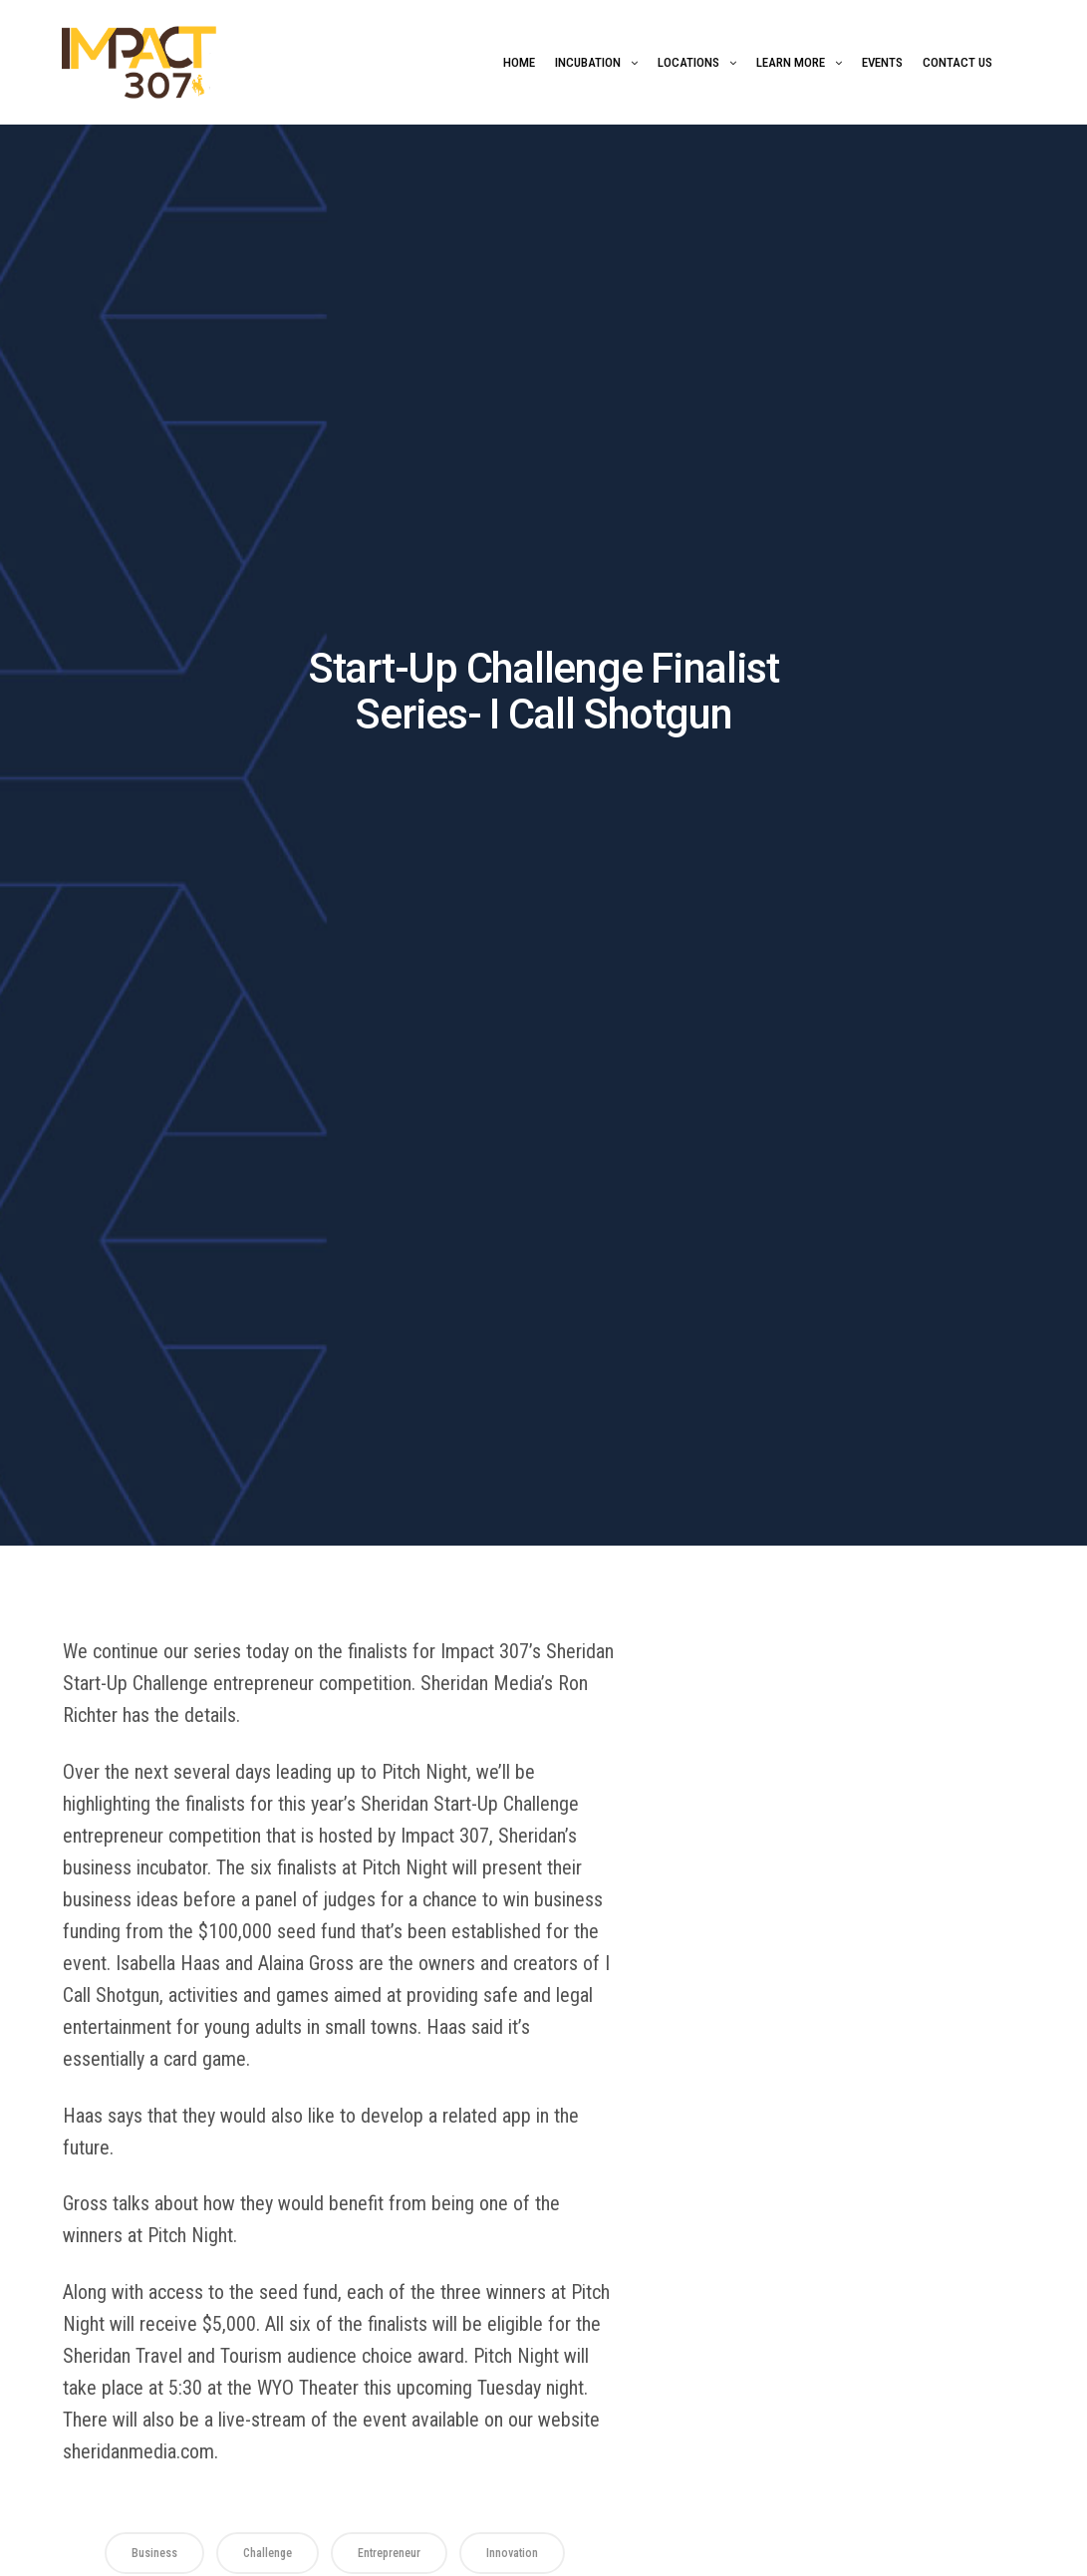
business (154, 2553)
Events (882, 62)
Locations (688, 62)
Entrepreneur (389, 2553)
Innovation (512, 2553)
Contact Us (957, 62)
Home (519, 62)
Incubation (588, 62)
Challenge (267, 2553)
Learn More (790, 62)
